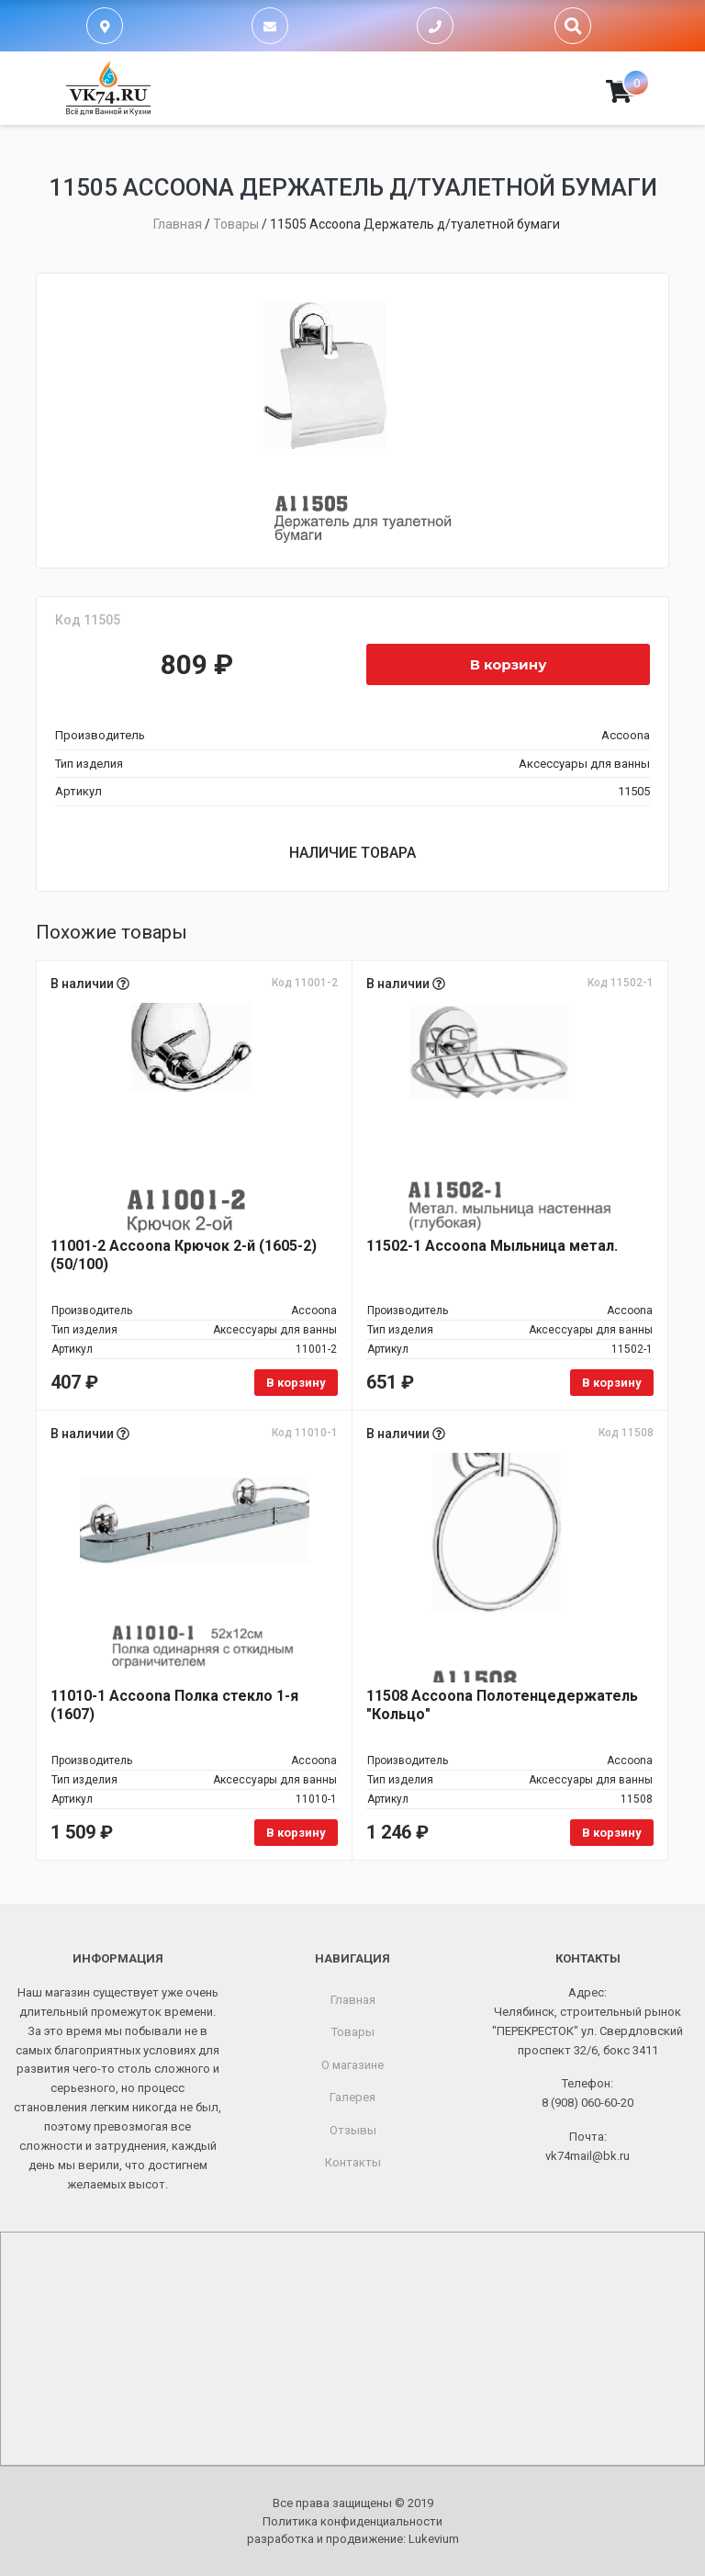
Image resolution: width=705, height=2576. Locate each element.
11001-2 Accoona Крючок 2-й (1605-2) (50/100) (183, 1255)
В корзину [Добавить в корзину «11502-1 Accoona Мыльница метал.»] (612, 1382)
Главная (352, 2000)
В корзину (508, 664)
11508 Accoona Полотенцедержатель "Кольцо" (502, 1705)
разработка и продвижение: (353, 2539)
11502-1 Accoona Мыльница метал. (492, 1245)
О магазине (352, 2065)
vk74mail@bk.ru (587, 2156)
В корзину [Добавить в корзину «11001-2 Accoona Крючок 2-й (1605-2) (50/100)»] (296, 1382)
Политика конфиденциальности (352, 2521)
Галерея (352, 2097)
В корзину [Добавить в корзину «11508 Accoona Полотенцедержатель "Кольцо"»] (612, 1832)
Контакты (353, 2162)
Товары (353, 2032)
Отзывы (353, 2130)
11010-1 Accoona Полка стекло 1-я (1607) (174, 1705)
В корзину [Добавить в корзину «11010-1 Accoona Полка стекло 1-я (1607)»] (296, 1832)
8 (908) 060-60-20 (587, 2102)
